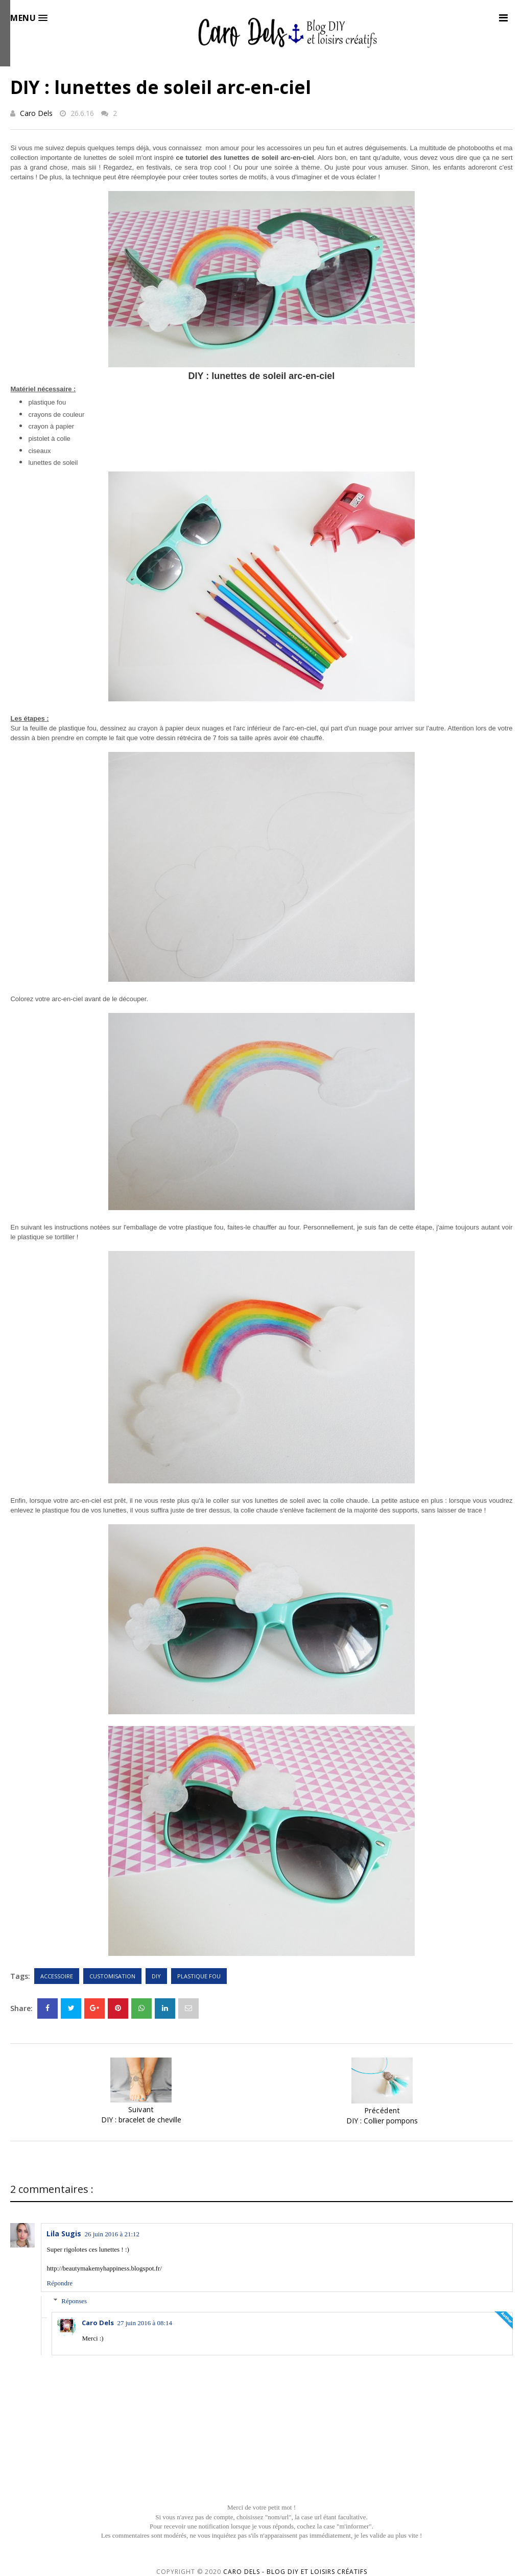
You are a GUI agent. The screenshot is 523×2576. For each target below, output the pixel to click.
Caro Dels (36, 113)
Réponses (74, 2301)
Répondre (59, 2283)
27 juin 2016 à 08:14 (144, 2323)
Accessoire (56, 1976)
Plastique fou (199, 1976)
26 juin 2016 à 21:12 (111, 2234)
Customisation (112, 1976)
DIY (156, 1976)
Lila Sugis (63, 2233)
